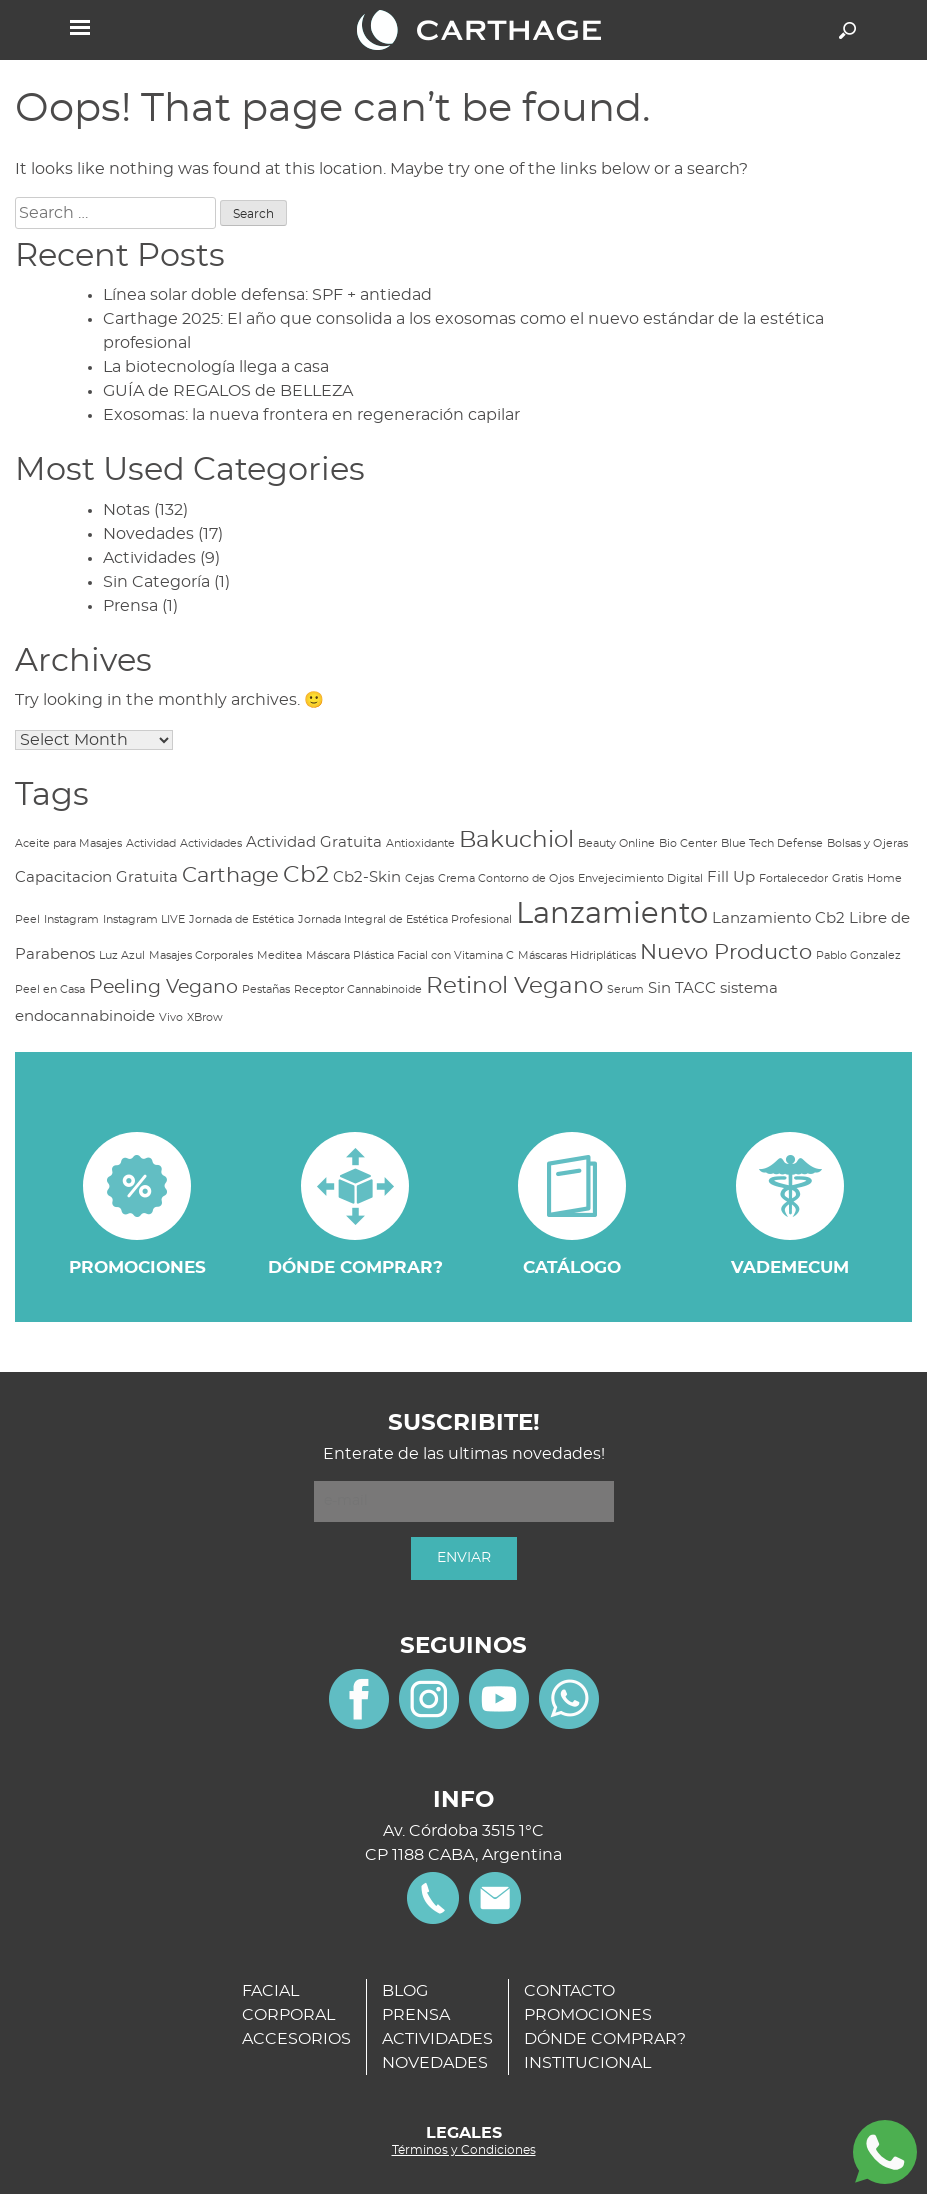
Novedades (148, 534)
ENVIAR (464, 1558)
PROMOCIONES (588, 2015)
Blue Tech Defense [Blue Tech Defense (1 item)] (772, 843)
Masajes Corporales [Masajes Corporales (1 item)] (201, 955)
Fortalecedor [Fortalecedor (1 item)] (793, 878)
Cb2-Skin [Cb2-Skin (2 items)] (367, 877)
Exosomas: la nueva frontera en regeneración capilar (311, 415)
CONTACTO (569, 1991)
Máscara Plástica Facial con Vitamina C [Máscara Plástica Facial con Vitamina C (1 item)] (410, 955)
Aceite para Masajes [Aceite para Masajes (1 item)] (68, 843)
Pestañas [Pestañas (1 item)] (266, 989)
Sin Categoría (156, 582)
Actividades (149, 558)
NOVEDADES (435, 2063)
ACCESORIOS (296, 2039)
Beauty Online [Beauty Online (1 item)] (616, 843)
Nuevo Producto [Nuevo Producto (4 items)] (726, 952)
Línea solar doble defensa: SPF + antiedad (267, 295)
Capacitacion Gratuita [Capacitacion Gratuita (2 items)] (96, 877)
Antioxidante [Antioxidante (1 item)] (420, 843)
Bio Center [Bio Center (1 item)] (688, 843)
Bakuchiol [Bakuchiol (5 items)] (516, 840)
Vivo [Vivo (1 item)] (171, 1017)
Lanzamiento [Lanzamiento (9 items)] (612, 914)
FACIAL (270, 1991)
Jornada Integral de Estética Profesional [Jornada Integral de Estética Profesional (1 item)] (405, 919)
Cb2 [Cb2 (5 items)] (306, 875)
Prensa (130, 606)
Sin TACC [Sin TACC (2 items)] (682, 988)
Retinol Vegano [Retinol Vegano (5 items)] (514, 986)
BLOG (405, 1991)
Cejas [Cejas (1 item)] (419, 878)
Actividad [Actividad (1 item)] (151, 843)
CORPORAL (288, 2015)
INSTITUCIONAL (587, 2063)
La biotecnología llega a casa (216, 367)
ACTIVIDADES (437, 2039)
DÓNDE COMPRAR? (605, 2039)
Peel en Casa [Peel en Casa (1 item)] (50, 989)
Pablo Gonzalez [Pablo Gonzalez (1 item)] (858, 955)
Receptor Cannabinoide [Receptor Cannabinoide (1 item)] (358, 989)
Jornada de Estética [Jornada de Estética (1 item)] (241, 919)
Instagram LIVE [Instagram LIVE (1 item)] (144, 919)
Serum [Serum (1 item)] (625, 989)
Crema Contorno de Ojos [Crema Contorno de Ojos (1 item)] (506, 878)
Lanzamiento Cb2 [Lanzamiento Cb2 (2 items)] (778, 918)
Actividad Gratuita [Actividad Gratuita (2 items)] (314, 842)
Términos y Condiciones (464, 2150)
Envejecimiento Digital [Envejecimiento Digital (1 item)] (640, 878)
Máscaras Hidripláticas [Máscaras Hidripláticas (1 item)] (577, 955)
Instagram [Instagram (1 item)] (71, 919)
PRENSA (416, 2015)
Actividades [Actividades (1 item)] (211, 843)
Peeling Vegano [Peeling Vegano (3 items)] (163, 987)
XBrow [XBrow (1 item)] (205, 1017)
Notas (126, 510)
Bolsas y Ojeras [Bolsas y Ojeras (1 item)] (867, 843)
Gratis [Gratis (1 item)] (847, 878)
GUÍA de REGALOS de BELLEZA (228, 391)
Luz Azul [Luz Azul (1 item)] (122, 955)
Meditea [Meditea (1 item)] (279, 955)
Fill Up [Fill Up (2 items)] (731, 877)
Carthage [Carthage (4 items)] (230, 875)
